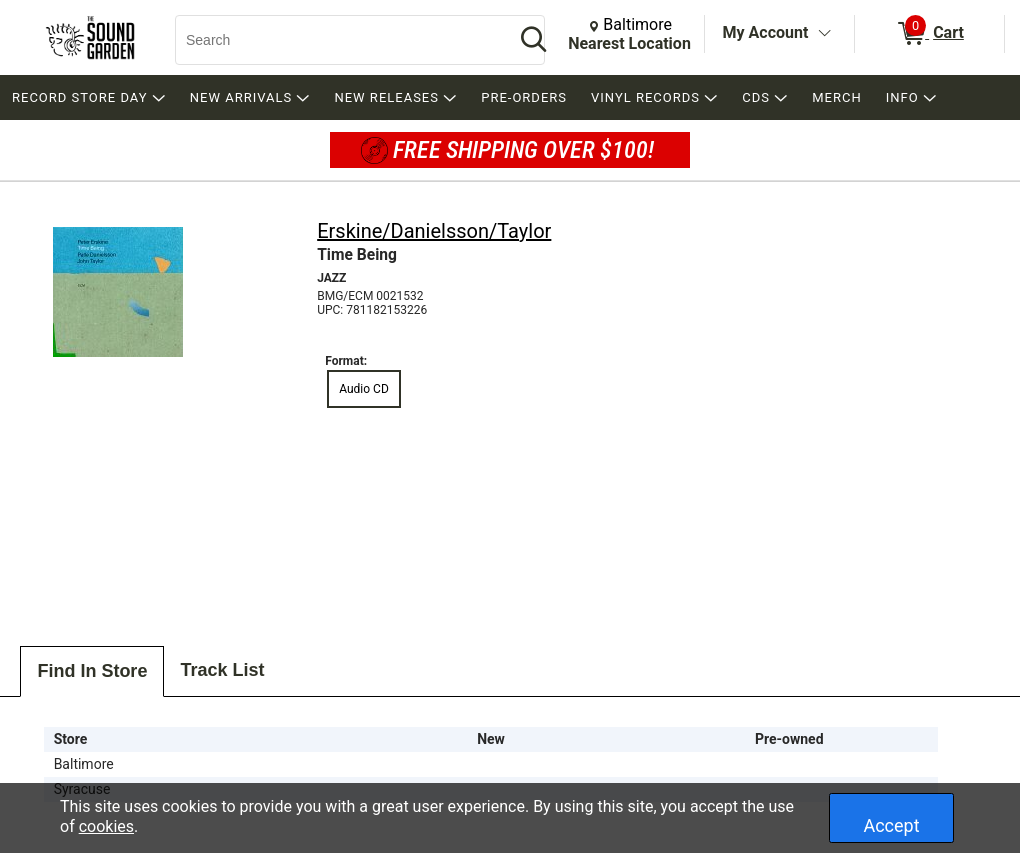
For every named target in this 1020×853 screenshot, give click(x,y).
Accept (891, 825)
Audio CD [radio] (364, 389)
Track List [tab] (222, 670)
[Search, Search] (335, 40)
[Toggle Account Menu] (824, 34)
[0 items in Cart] (929, 34)
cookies (106, 826)
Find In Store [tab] (92, 671)
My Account (766, 32)
